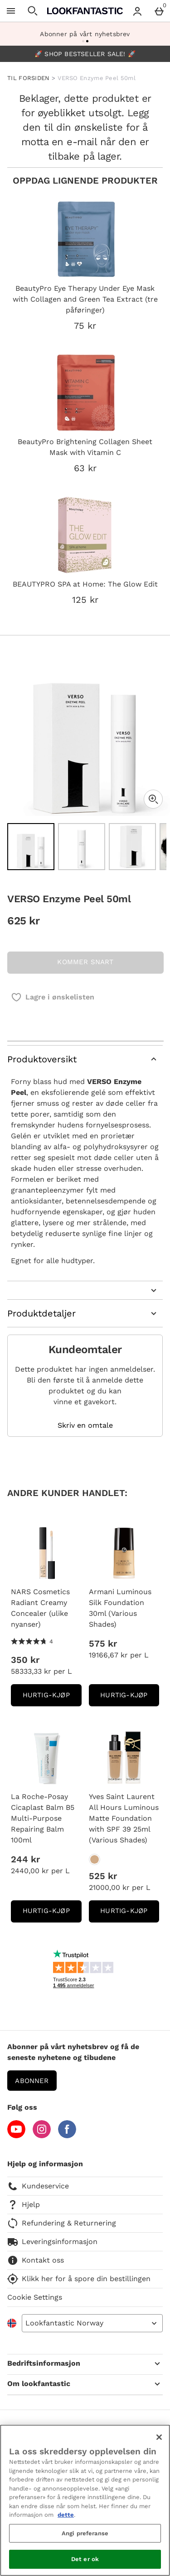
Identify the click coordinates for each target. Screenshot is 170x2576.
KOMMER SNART (85, 962)
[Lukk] (159, 2437)
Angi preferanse (85, 2533)
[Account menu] (137, 11)
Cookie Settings (34, 2297)
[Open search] (33, 11)
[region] (85, 2500)
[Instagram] (42, 2135)
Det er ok (85, 2559)
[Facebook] (67, 2135)
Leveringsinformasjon (52, 2241)
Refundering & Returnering (61, 2223)
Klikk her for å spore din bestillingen (79, 2278)
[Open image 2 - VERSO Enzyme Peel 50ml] (81, 846)
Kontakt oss (35, 2260)
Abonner (32, 2081)
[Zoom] (153, 799)
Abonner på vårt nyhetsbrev (85, 34)
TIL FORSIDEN (28, 78)
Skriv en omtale (85, 1425)
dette (66, 2514)
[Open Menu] (11, 11)
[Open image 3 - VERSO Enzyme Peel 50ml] (132, 846)
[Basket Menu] (159, 11)
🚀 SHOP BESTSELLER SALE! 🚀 (85, 53)
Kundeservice (38, 2186)
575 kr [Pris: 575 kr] (103, 1643)
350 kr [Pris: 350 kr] (25, 1659)
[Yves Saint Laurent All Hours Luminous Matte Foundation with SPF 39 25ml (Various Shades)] (94, 1859)
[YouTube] (16, 2135)
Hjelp (23, 2204)
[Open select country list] (92, 2323)
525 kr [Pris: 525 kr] (103, 1875)
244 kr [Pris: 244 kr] (25, 1859)
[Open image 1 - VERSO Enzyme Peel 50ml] (30, 846)
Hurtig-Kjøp (52, 1698)
